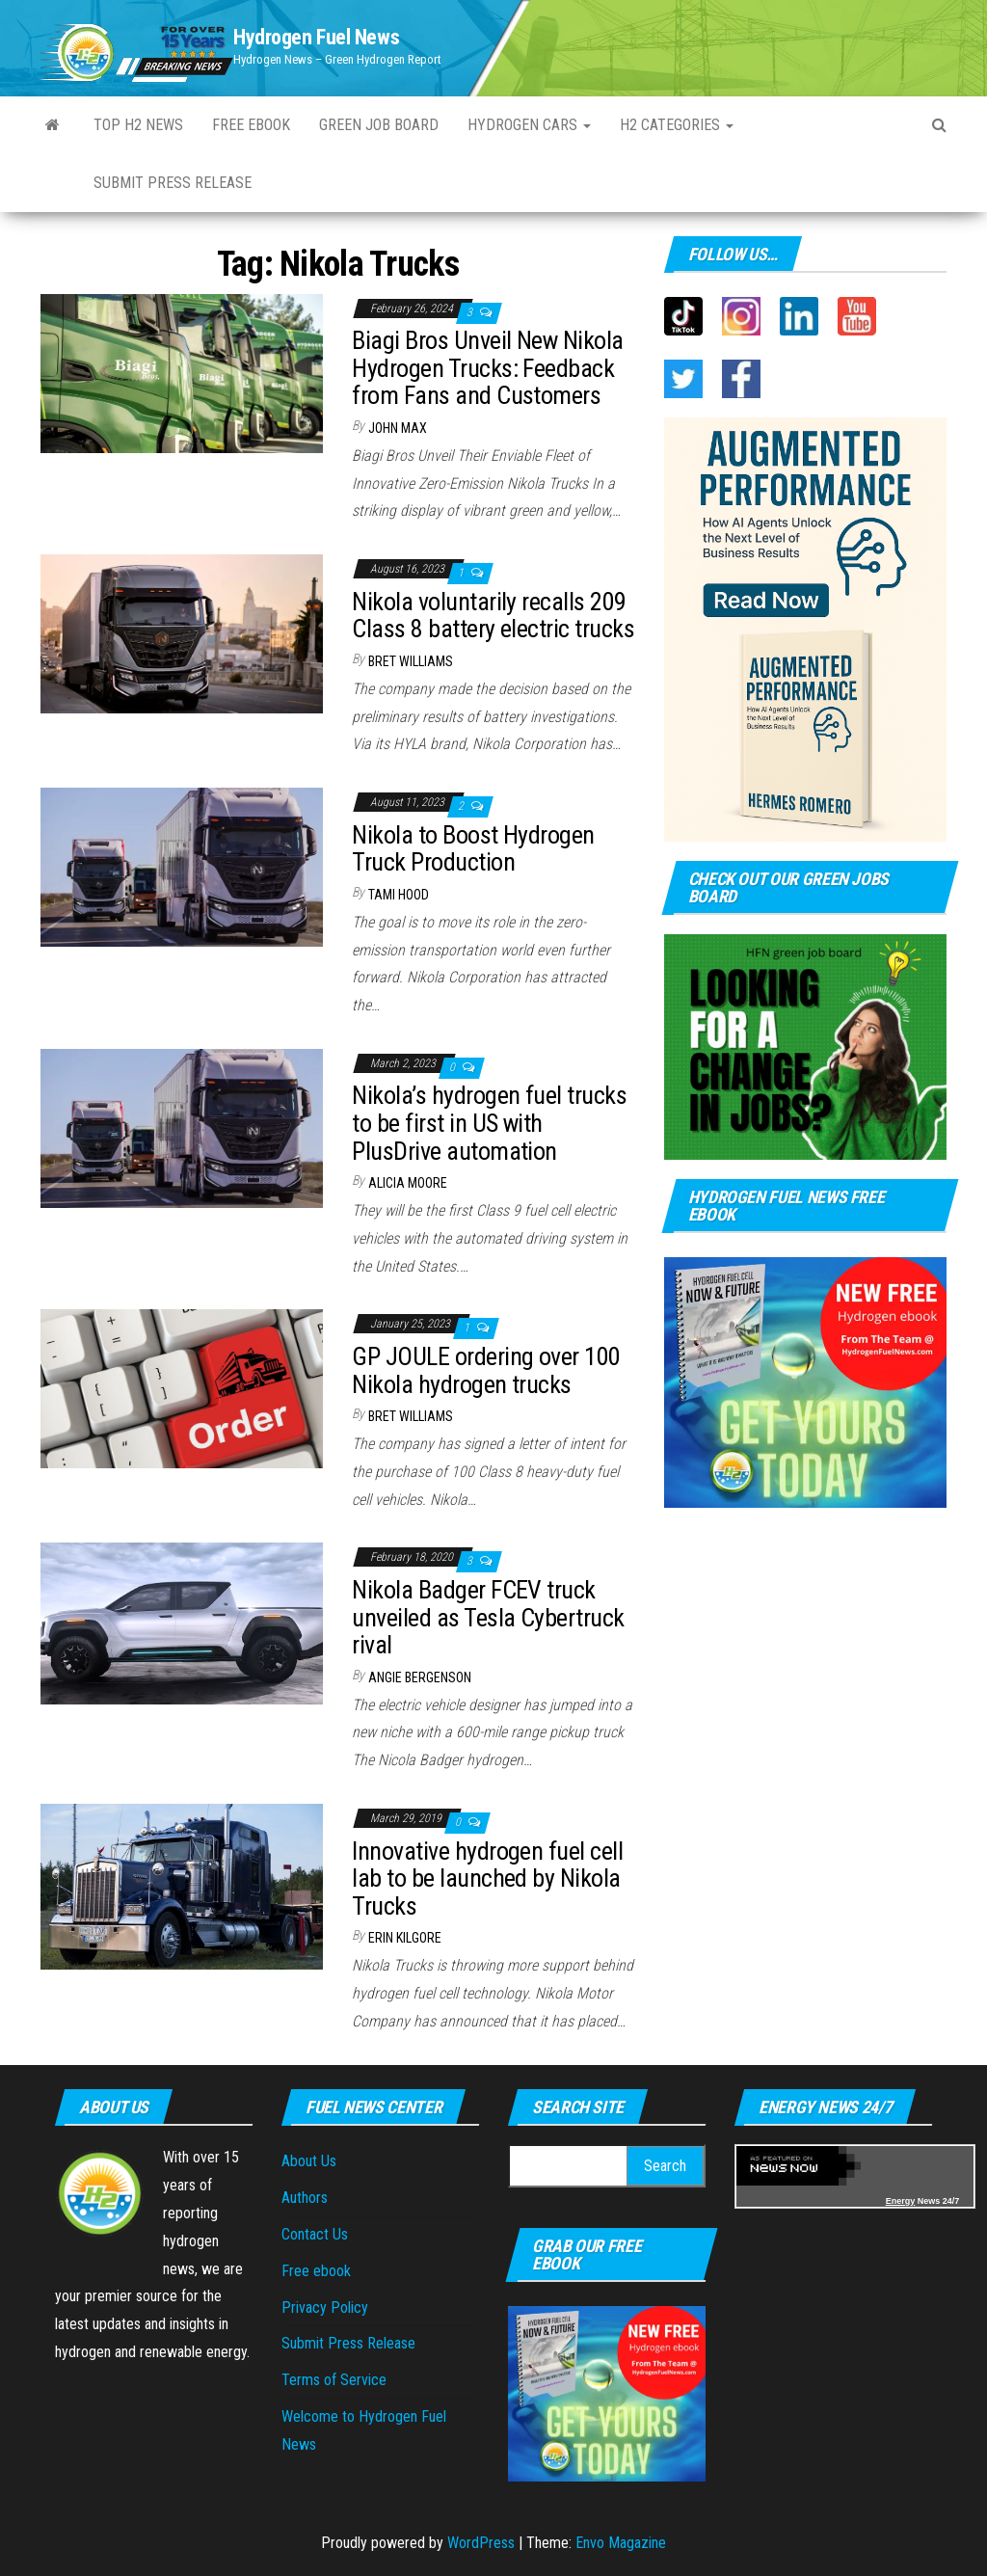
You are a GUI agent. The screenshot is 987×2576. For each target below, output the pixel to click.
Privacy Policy (324, 2307)
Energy (901, 2201)
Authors (304, 2197)
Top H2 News (138, 125)
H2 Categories (677, 125)
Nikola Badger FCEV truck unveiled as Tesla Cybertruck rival (488, 1617)
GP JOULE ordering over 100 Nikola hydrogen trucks (486, 1370)
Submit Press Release (348, 2343)
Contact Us (314, 2234)
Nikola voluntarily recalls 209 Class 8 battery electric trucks (493, 615)
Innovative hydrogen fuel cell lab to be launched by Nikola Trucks (487, 1878)
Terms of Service (334, 2380)
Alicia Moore (407, 1183)
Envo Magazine (620, 2543)
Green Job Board (379, 125)
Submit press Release (172, 183)
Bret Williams (410, 661)
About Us (308, 2161)
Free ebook (251, 125)
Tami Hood (398, 894)
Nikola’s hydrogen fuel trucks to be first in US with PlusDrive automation (489, 1123)
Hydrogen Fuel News (316, 37)
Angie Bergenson (419, 1677)
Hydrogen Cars (529, 125)
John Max (397, 428)
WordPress (481, 2543)
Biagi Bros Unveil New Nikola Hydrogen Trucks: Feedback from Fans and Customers (487, 368)
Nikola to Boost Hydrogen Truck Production (473, 848)
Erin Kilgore (404, 1937)
